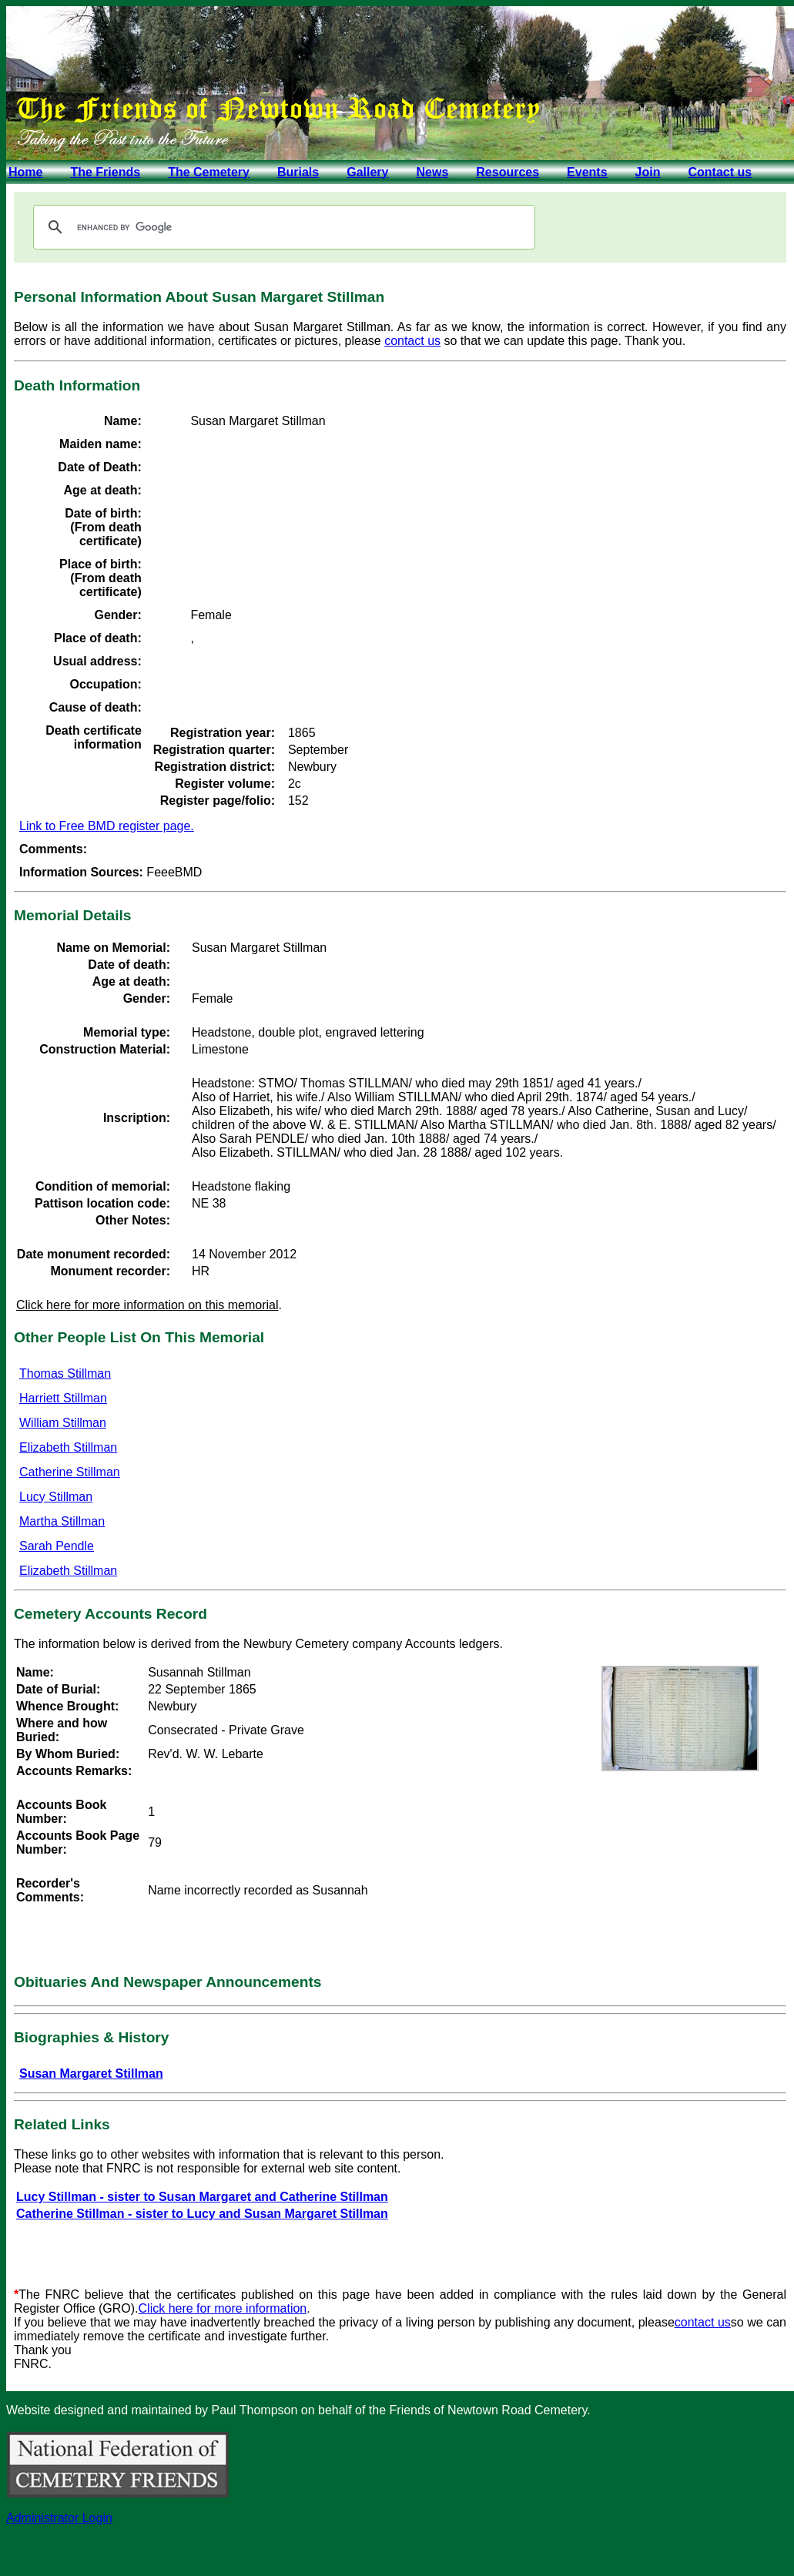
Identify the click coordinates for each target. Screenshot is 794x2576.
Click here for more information (223, 2308)
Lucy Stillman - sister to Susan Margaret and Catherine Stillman (202, 2196)
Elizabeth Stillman (68, 1447)
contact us (412, 340)
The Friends (105, 172)
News (432, 172)
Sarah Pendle (56, 1546)
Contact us (720, 172)
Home (25, 172)
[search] (282, 227)
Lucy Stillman (55, 1496)
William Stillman (62, 1422)
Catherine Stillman (69, 1472)
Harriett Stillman (63, 1398)
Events (587, 172)
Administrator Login (59, 2517)
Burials (298, 172)
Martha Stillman (62, 1521)
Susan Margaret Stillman (91, 2073)
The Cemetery (209, 172)
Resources (507, 172)
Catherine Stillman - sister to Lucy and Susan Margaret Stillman (202, 2213)
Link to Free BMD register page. (106, 825)
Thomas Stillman (65, 1373)
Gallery (367, 172)
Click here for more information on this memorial (147, 1304)
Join (648, 172)
